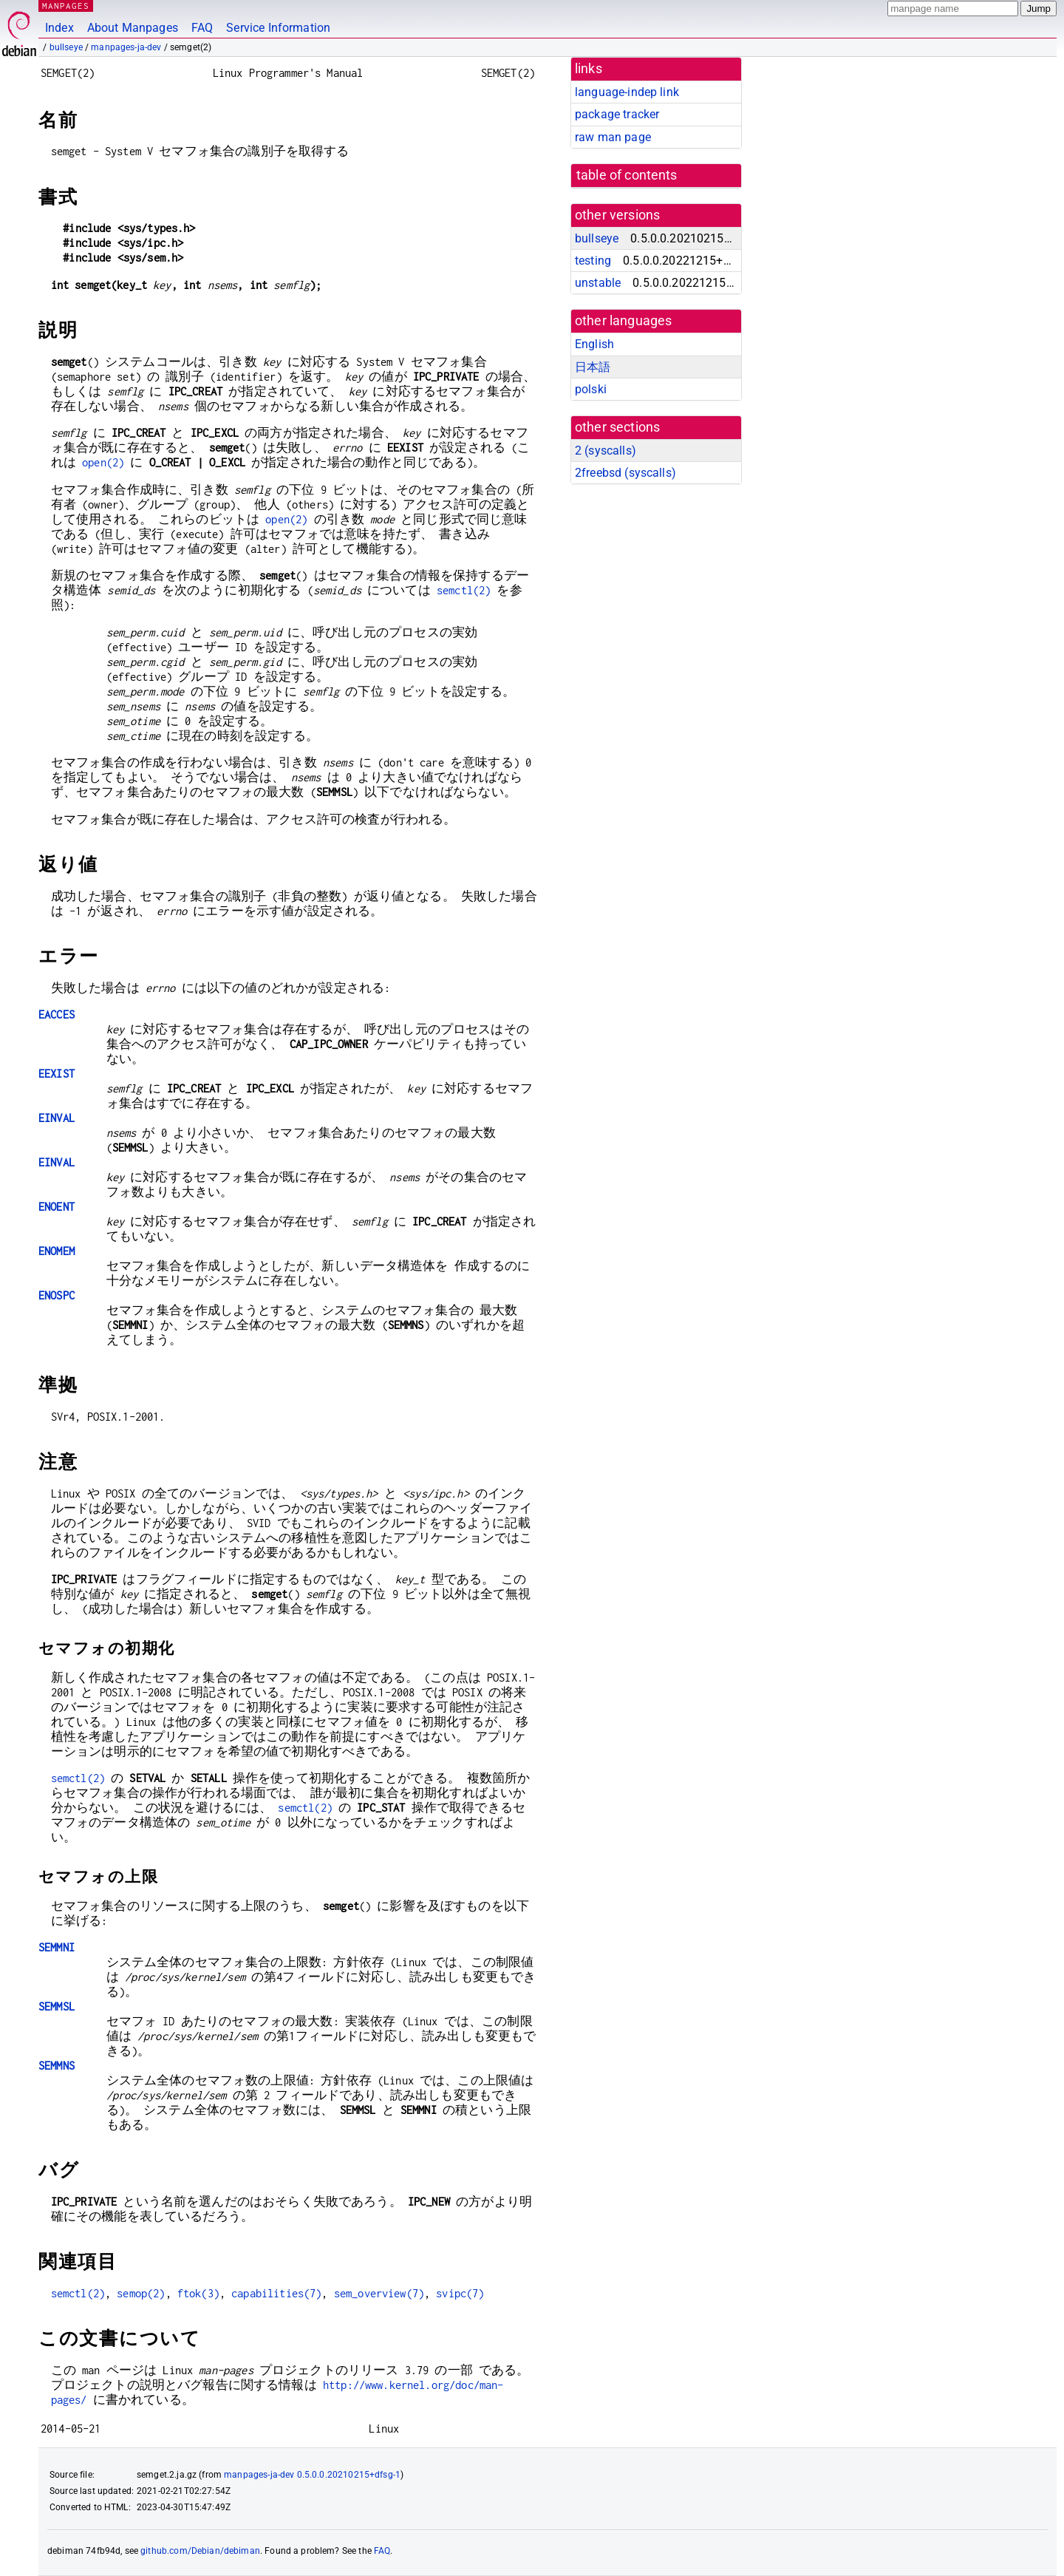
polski (591, 389)
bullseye (66, 47)
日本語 (592, 367)
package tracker (617, 114)
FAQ (202, 28)
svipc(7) (460, 2293)
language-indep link (627, 92)
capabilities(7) (276, 2293)
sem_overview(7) (379, 2293)
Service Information (278, 28)
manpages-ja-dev (126, 47)
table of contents (627, 175)
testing (593, 261)
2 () (605, 451)
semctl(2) (464, 590)
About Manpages (132, 28)
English (594, 344)
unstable (598, 283)
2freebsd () (625, 473)
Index (59, 28)
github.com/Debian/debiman (200, 2551)
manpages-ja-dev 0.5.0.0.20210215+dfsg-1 (312, 2475)
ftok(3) (198, 2293)
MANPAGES (65, 5)
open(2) (103, 462)
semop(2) (141, 2293)
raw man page (613, 137)
